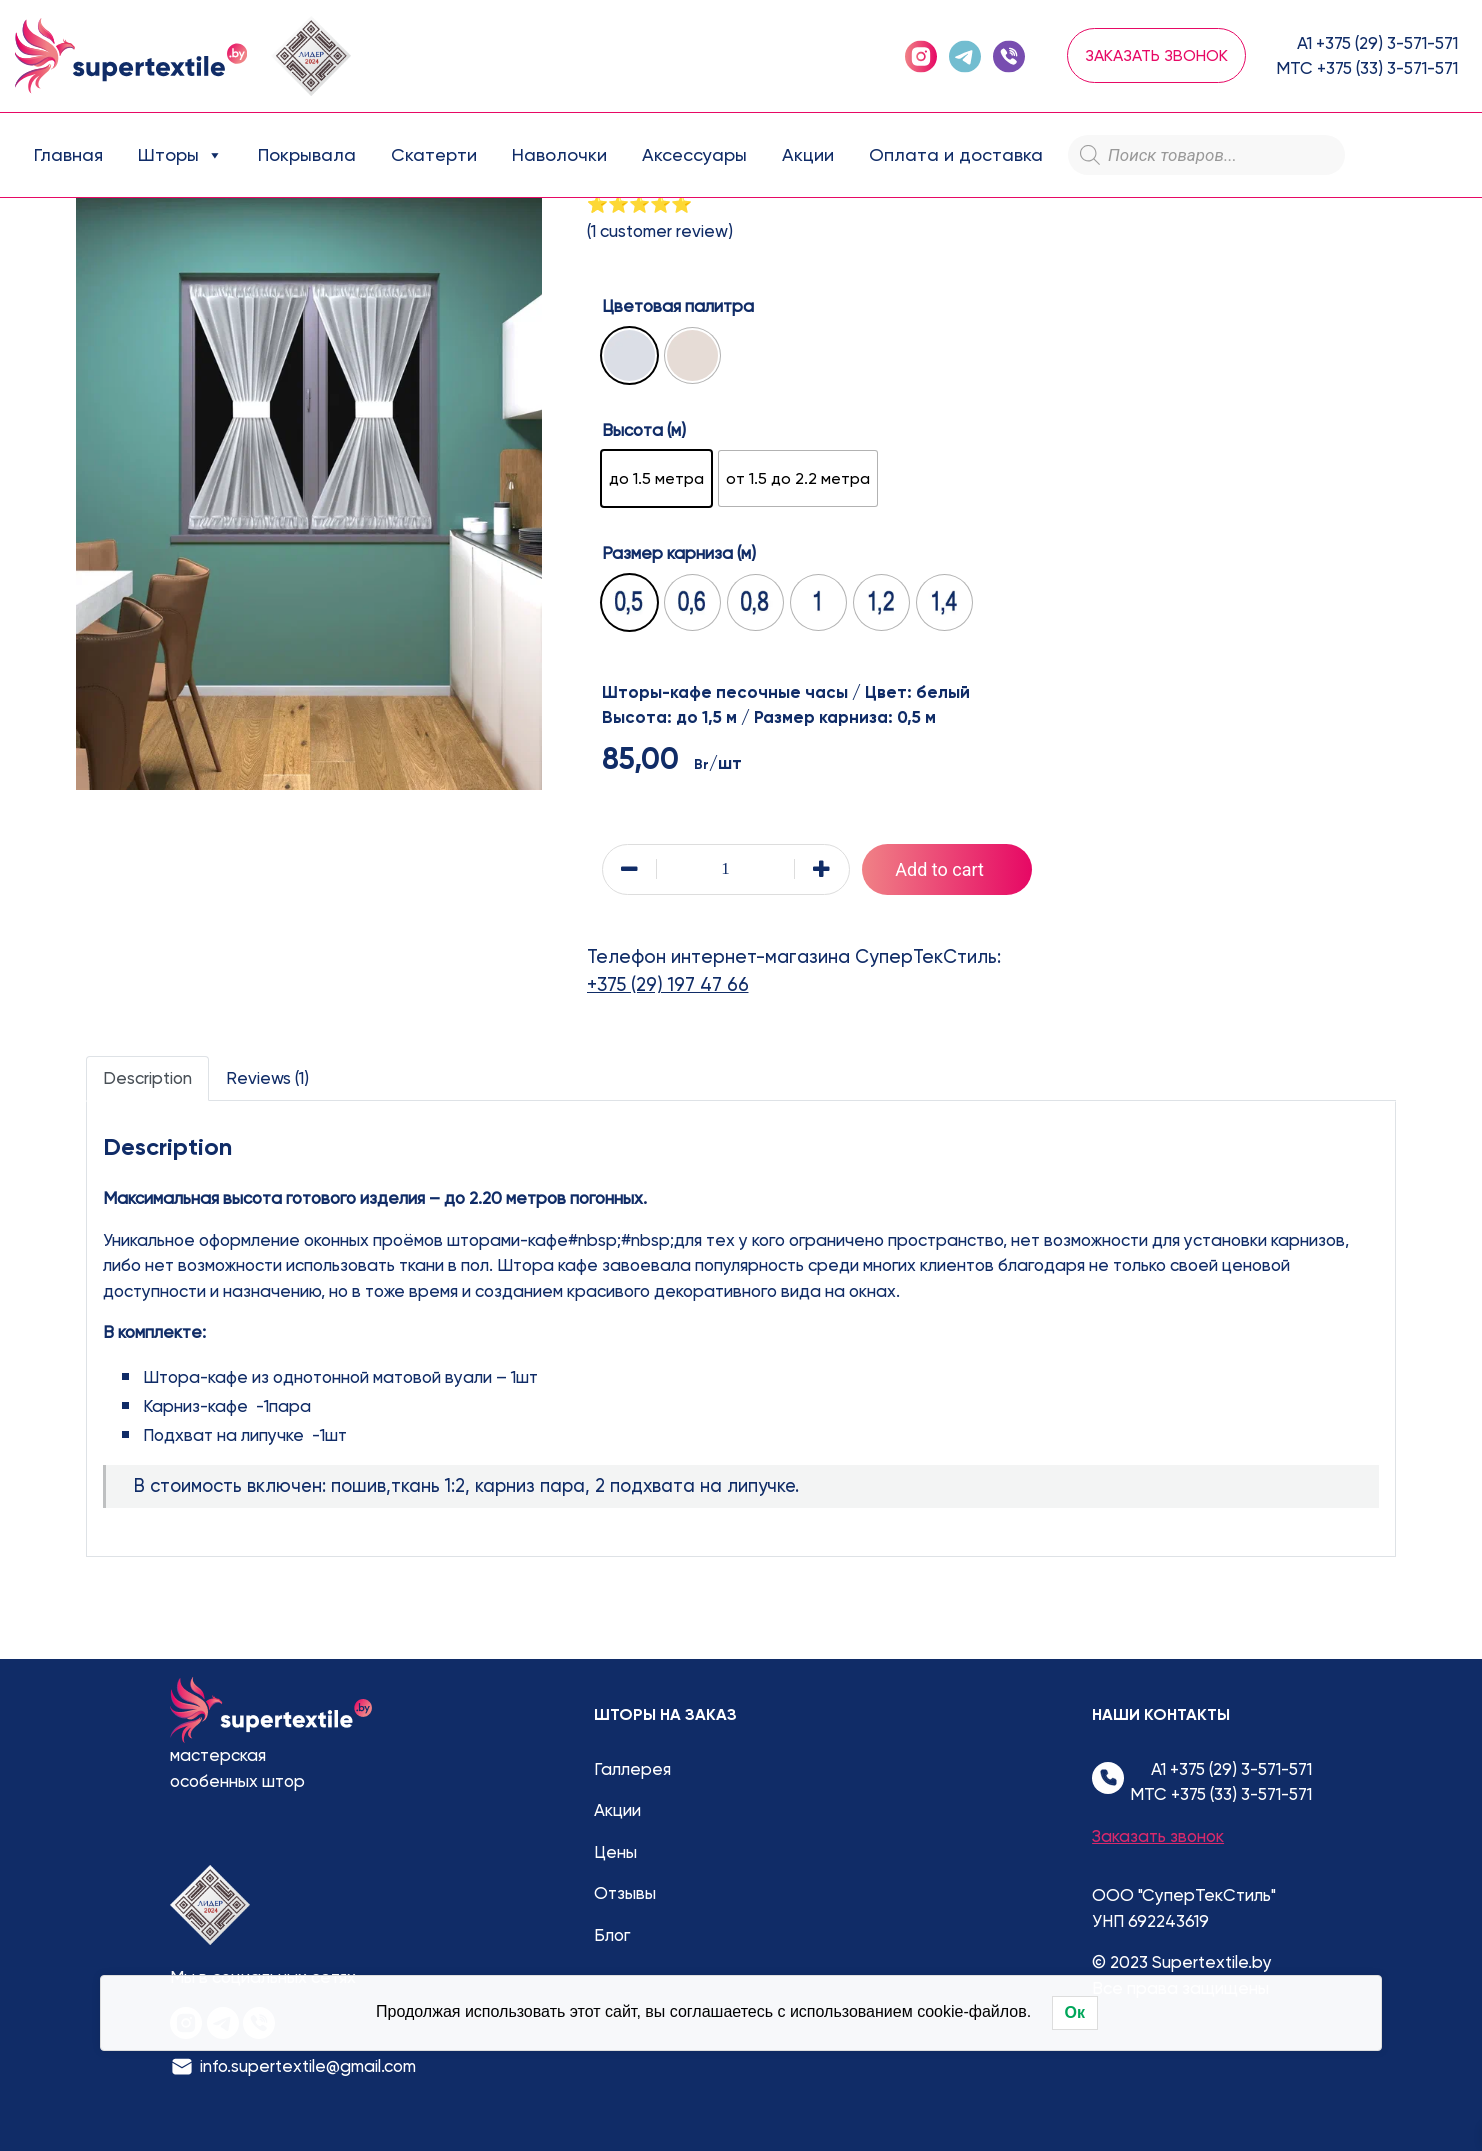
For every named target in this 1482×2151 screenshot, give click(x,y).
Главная (68, 154)
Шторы (180, 155)
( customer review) (660, 231)
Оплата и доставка (956, 154)
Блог (612, 1935)
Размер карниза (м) (679, 553)
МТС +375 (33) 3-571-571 (1367, 68)
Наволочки (559, 154)
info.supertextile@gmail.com (308, 2066)
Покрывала (307, 154)
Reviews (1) (267, 1078)
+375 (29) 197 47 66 (668, 985)
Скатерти (434, 154)
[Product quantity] (726, 869)
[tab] (147, 1078)
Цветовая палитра (678, 306)
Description (147, 1078)
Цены (615, 1852)
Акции (808, 154)
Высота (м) (644, 430)
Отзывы (625, 1893)
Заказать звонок (1156, 55)
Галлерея (632, 1769)
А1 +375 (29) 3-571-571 (1377, 43)
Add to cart (939, 869)
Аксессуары (694, 154)
